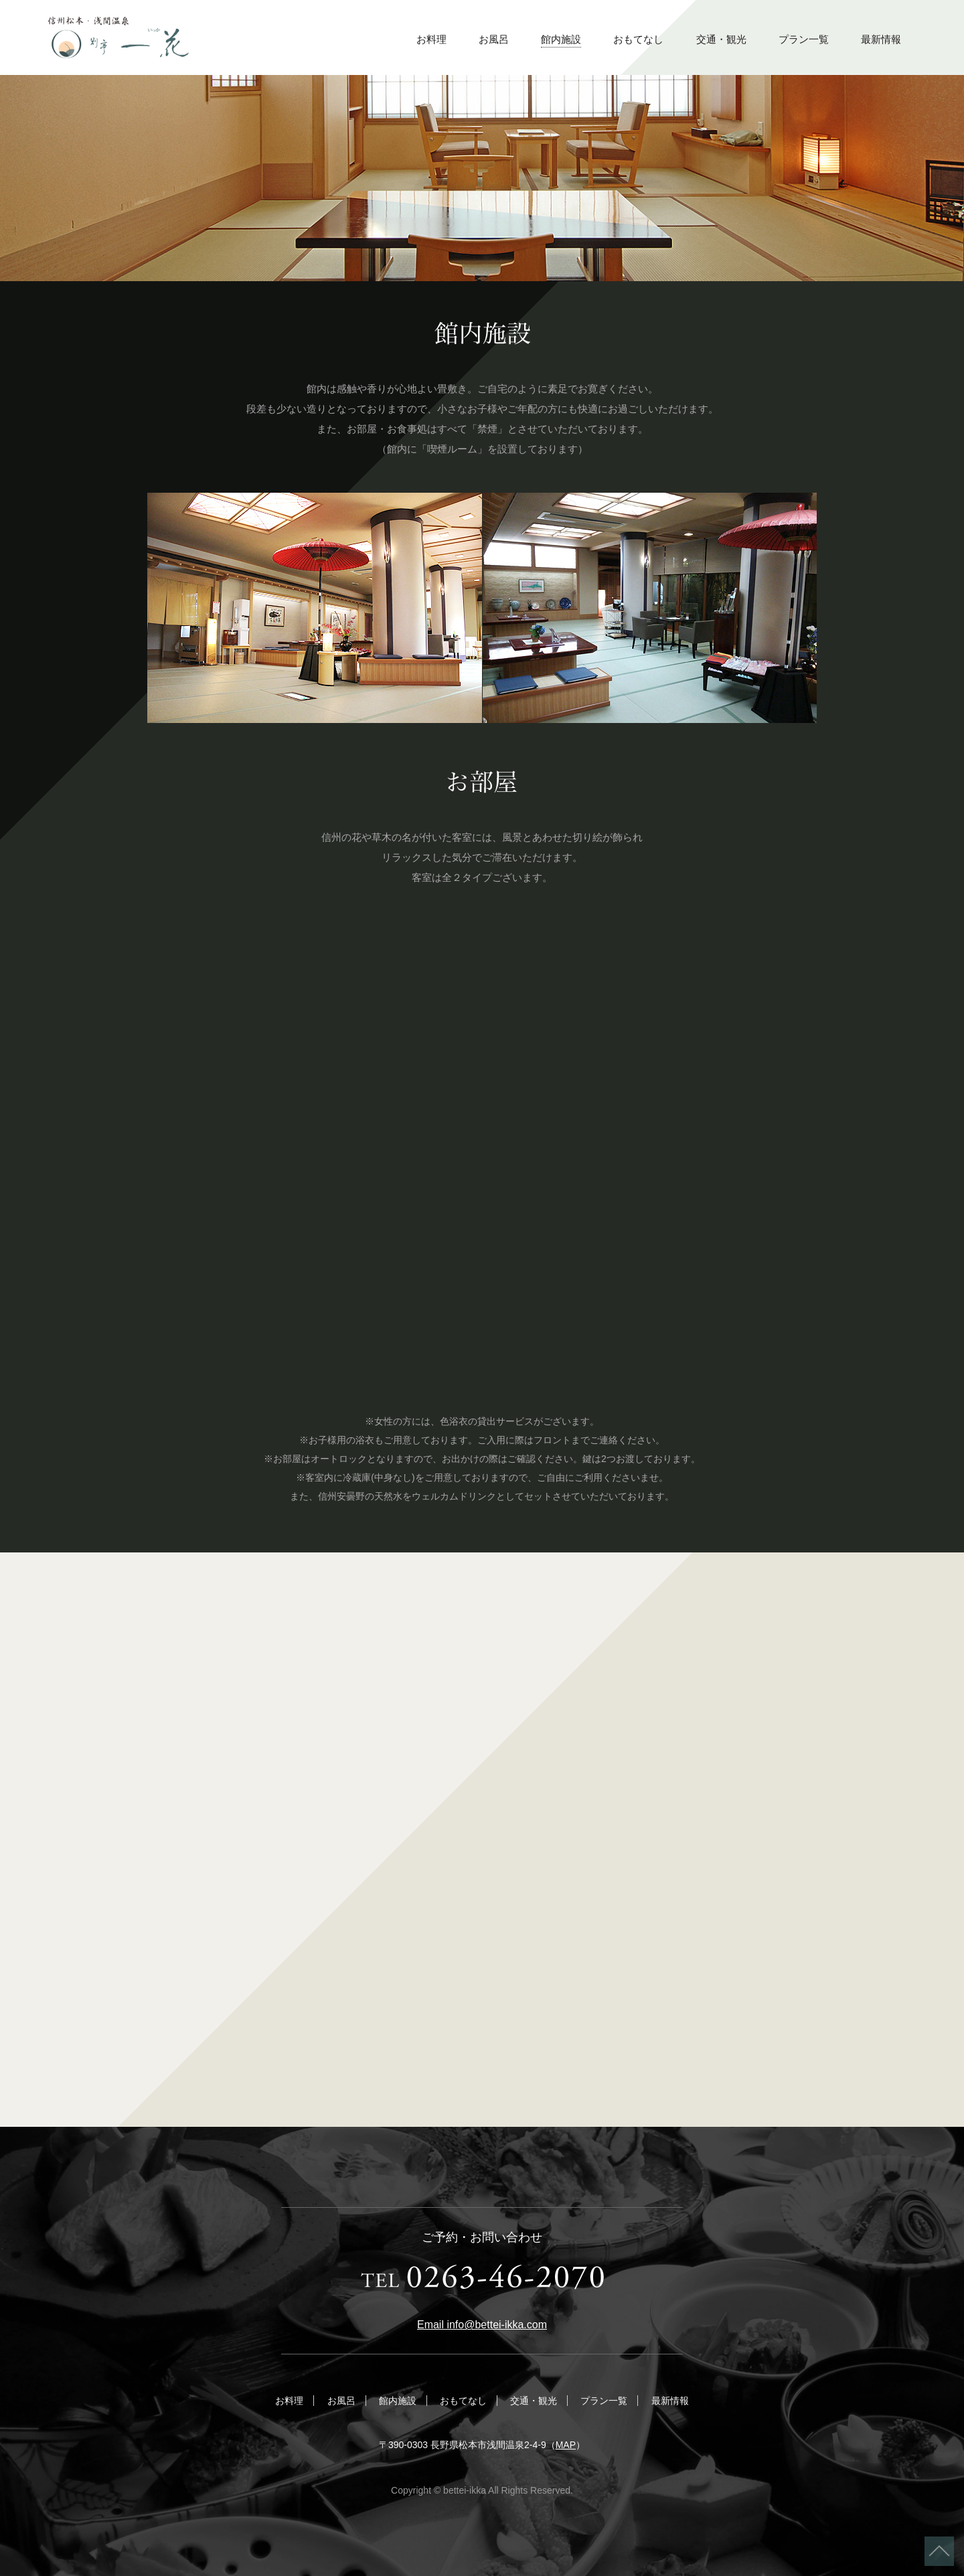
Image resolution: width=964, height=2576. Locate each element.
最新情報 (881, 39)
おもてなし (638, 39)
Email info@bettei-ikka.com (482, 2324)
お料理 (431, 39)
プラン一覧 (804, 39)
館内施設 (561, 39)
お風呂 (494, 39)
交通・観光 (721, 39)
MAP (566, 2444)
